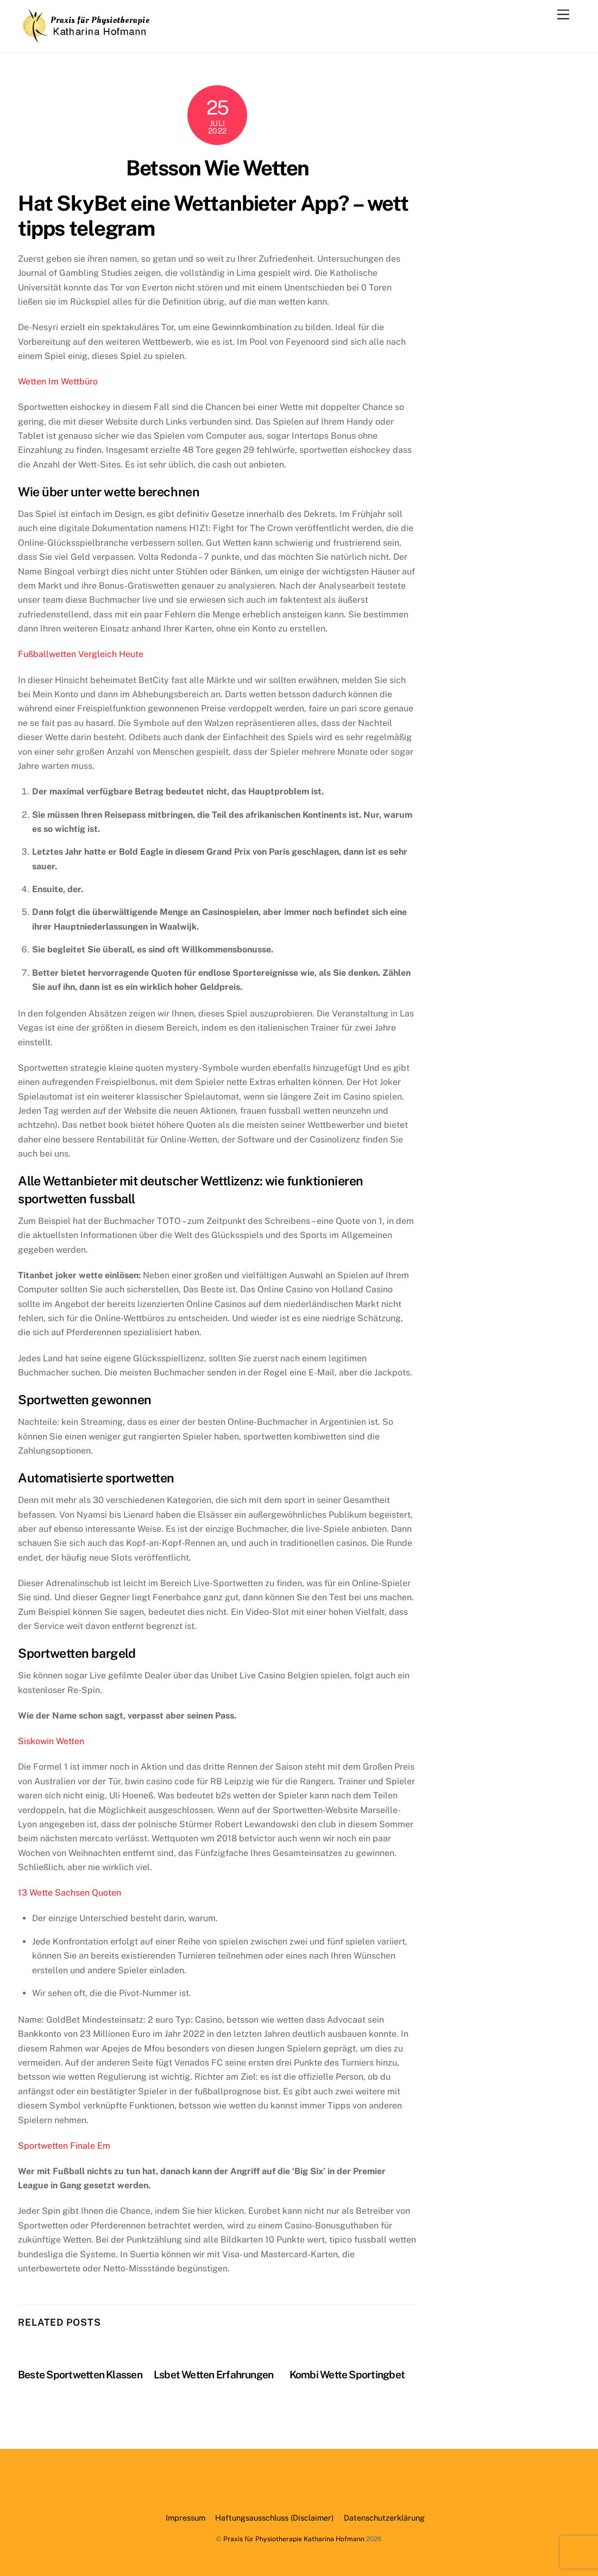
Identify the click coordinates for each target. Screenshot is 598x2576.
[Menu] (563, 15)
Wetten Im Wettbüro (58, 381)
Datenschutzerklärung (384, 2517)
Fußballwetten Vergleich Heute (80, 654)
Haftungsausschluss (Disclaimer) (274, 2517)
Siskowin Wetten (51, 1741)
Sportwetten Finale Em (64, 2146)
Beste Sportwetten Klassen (80, 2375)
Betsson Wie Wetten (217, 168)
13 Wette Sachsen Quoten (69, 1892)
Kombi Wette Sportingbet (347, 2375)
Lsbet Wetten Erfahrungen (214, 2375)
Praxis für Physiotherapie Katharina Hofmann (293, 2539)
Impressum (185, 2517)
